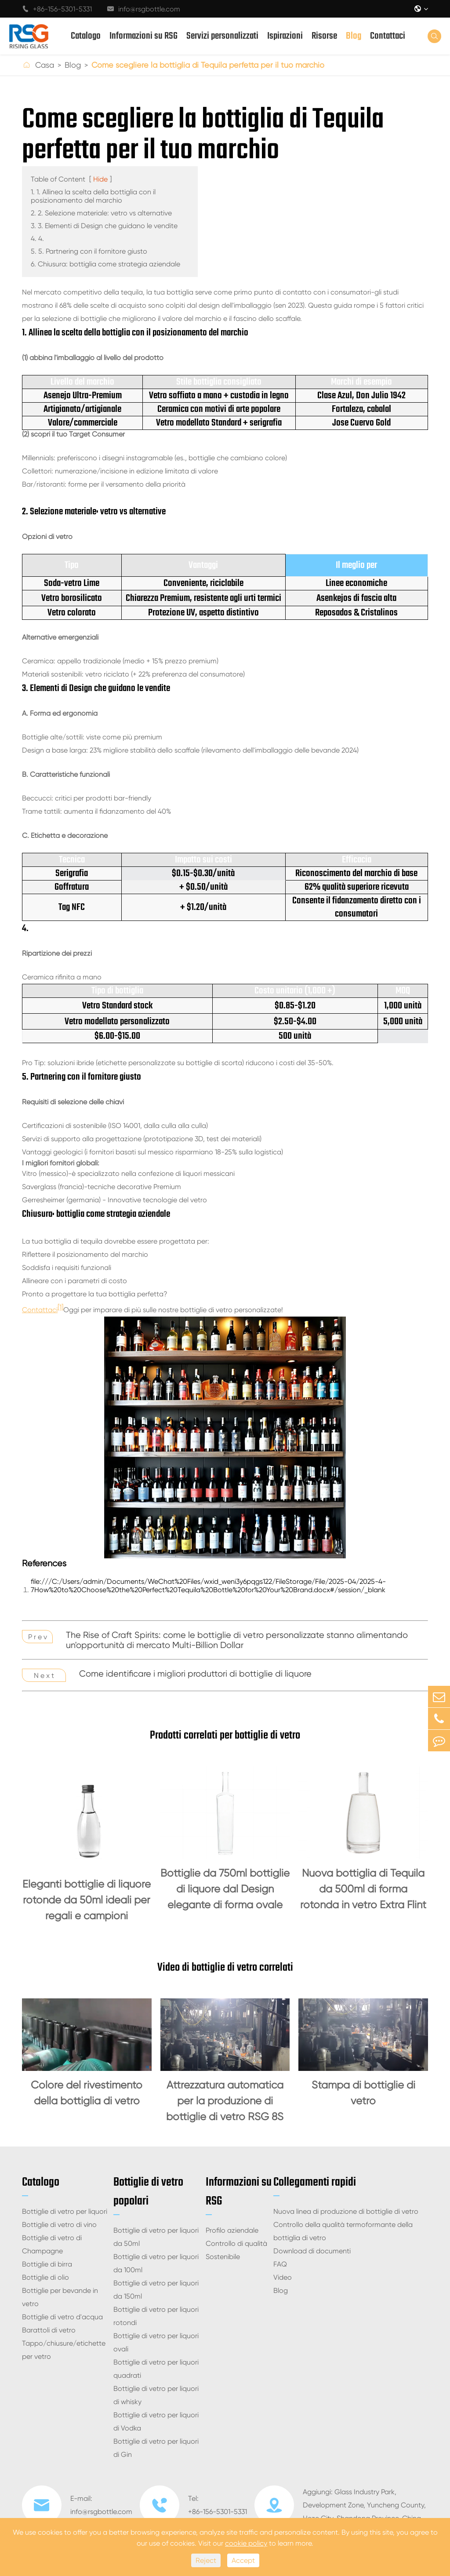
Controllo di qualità (236, 2243)
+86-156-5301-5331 (57, 9)
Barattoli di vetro (49, 2330)
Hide (100, 179)
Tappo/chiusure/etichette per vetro (63, 2350)
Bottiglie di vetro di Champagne (52, 2244)
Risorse (324, 36)
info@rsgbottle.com (143, 9)
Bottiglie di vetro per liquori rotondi (156, 2316)
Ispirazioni (285, 36)
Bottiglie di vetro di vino (59, 2224)
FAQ (280, 2264)
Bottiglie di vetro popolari (148, 2192)
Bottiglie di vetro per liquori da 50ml (156, 2237)
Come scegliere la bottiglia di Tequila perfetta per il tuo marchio (207, 64)
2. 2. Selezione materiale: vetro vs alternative (101, 213)
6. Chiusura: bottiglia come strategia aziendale (105, 264)
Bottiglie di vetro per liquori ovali (156, 2342)
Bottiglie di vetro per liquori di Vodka (156, 2421)
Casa (44, 64)
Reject (206, 2560)
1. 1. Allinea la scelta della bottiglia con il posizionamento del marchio (93, 196)
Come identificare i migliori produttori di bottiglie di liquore (195, 1674)
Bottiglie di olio (45, 2277)
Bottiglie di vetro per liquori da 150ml (156, 2289)
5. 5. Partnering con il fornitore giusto (89, 251)
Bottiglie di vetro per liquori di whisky (156, 2395)
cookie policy (246, 2543)
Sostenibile (223, 2256)
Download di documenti (312, 2251)
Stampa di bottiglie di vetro (363, 2093)
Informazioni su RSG (143, 36)
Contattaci (387, 36)
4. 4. (37, 238)
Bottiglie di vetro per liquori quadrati (156, 2369)
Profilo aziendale (232, 2230)
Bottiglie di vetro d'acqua (62, 2317)
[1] (60, 1307)
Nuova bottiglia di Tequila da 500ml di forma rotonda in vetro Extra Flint (363, 1889)
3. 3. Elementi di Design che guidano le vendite (104, 226)
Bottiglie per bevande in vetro (60, 2297)
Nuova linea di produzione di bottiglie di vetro (345, 2211)
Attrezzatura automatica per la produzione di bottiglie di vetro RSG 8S (224, 2101)
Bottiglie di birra (47, 2264)
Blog (353, 36)
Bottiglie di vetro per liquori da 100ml (156, 2263)
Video (282, 2277)
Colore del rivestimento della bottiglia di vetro (86, 2093)
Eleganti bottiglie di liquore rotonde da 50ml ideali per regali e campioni (86, 1900)
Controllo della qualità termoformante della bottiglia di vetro (343, 2231)
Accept (243, 2560)
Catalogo (86, 36)
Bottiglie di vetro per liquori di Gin (156, 2448)
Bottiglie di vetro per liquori (64, 2211)
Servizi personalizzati (222, 36)
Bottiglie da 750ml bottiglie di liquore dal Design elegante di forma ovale (225, 1889)
